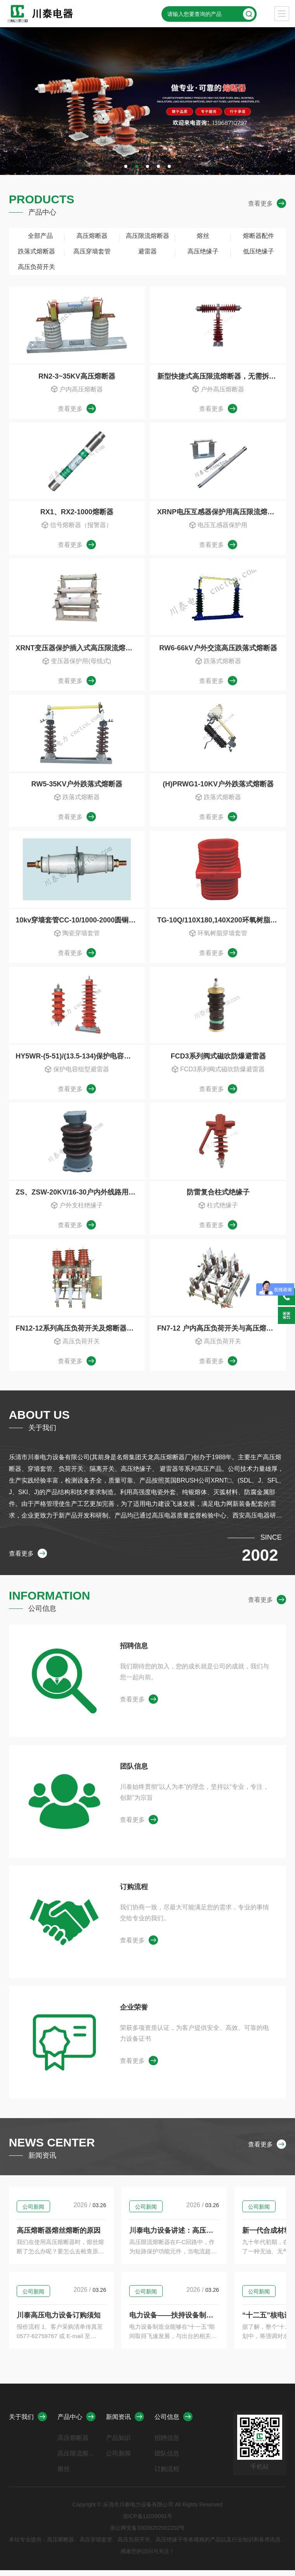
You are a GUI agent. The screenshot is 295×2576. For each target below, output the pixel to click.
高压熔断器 (92, 235)
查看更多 (267, 204)
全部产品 (36, 235)
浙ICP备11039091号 (147, 2522)
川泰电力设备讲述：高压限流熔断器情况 (218, 2236)
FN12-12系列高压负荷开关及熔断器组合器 (80, 1332)
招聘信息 (134, 1652)
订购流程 (134, 1893)
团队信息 (134, 1772)
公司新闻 (33, 2212)
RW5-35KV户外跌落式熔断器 (76, 786)
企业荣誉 (134, 2013)
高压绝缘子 (203, 251)
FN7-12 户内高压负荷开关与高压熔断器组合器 (221, 1332)
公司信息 (173, 2422)
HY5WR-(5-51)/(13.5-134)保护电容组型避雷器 (80, 1059)
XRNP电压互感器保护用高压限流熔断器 (219, 513)
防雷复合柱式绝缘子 (218, 1196)
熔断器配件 (258, 235)
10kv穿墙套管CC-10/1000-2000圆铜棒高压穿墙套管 (80, 923)
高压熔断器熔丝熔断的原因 (59, 2236)
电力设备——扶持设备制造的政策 (211, 2321)
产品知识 (118, 2443)
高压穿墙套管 (92, 251)
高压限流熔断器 (147, 235)
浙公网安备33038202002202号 (147, 2534)
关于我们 (28, 2422)
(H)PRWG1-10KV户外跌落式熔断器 (218, 786)
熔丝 (203, 235)
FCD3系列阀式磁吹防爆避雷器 (218, 1059)
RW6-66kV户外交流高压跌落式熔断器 (218, 649)
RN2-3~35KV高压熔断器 (76, 376)
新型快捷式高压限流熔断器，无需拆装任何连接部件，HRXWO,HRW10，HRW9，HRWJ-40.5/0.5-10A (221, 376)
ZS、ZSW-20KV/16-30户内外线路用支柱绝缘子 (80, 1196)
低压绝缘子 (258, 251)
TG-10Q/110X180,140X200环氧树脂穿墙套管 (221, 923)
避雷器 (147, 251)
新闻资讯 (125, 2422)
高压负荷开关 (36, 267)
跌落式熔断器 (36, 251)
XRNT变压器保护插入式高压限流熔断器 (77, 649)
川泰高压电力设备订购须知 (59, 2321)
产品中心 (76, 2422)
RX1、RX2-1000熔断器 (76, 513)
